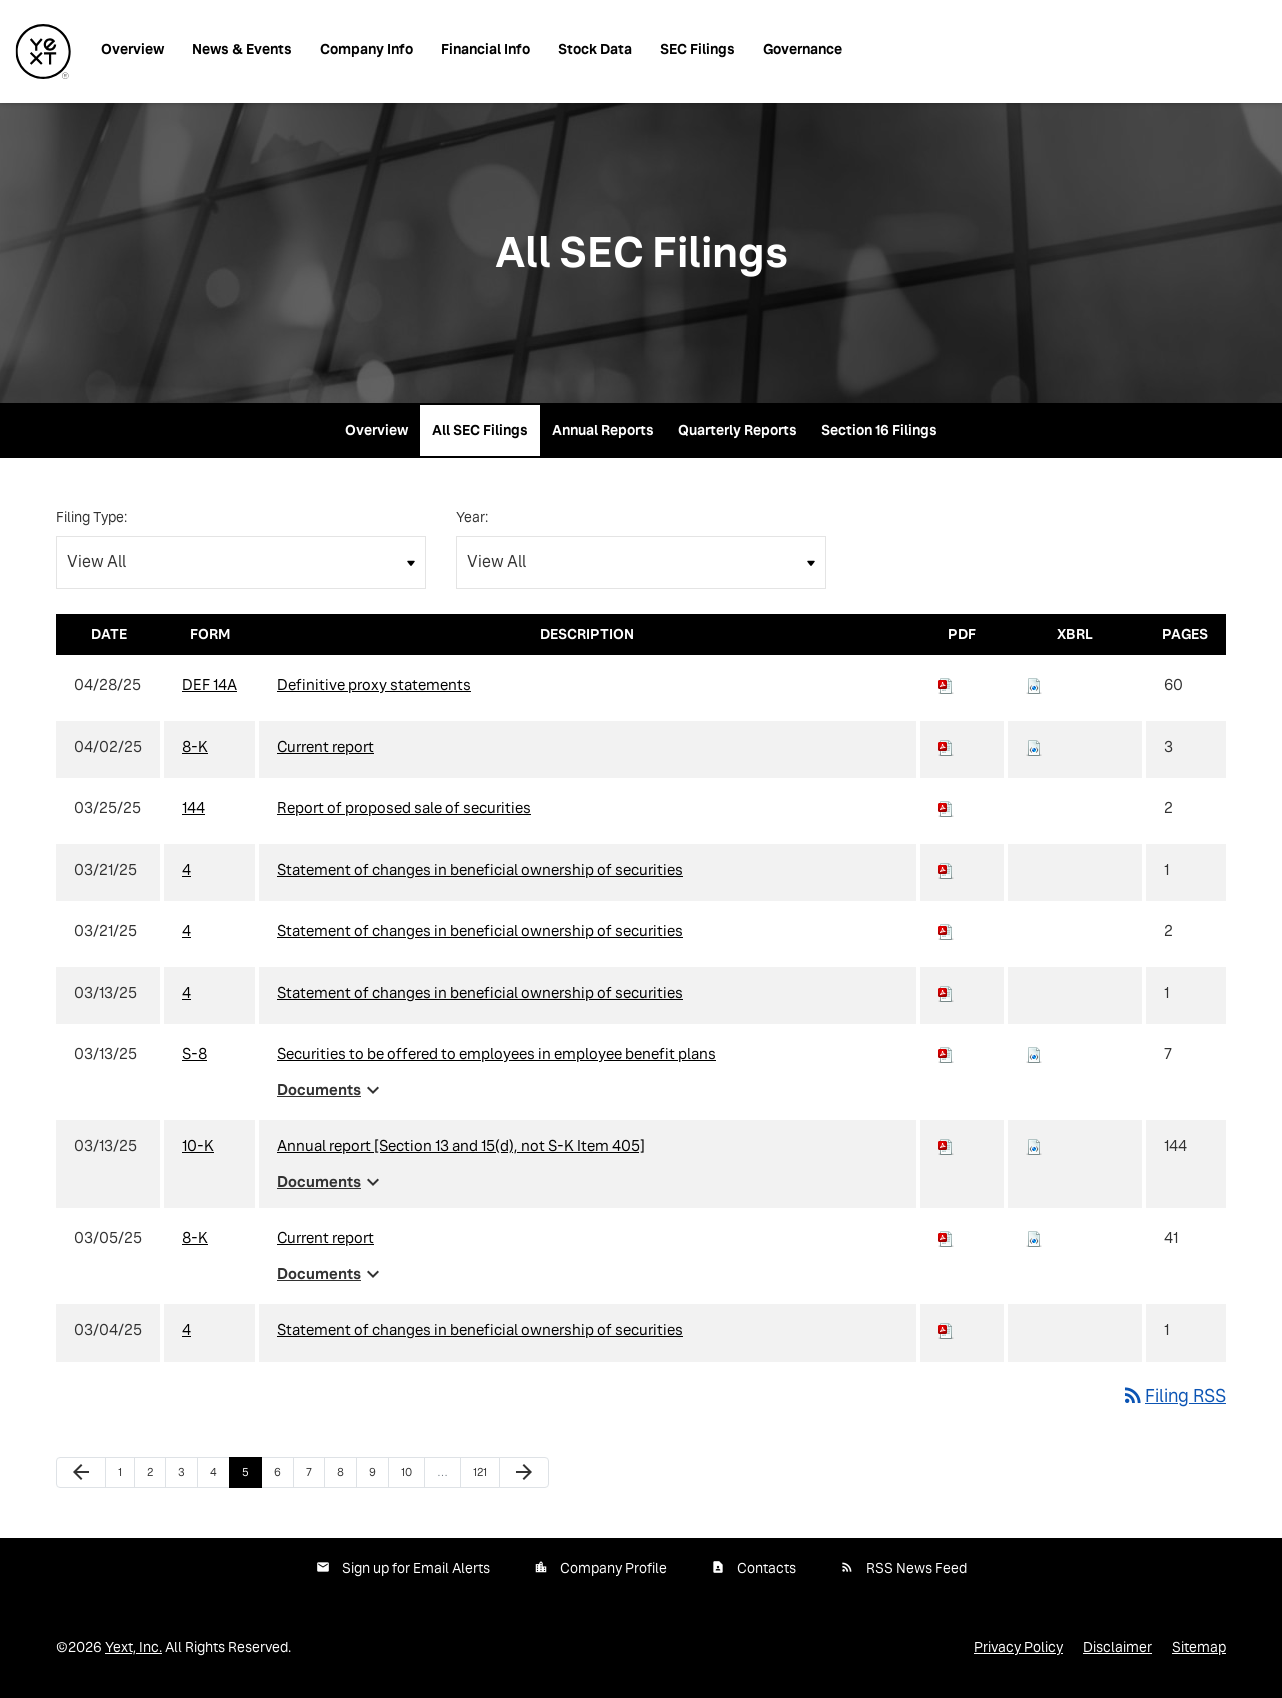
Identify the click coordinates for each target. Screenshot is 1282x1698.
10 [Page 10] (412, 1476)
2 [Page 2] (156, 1476)
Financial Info (485, 49)
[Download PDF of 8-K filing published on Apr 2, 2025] (946, 746)
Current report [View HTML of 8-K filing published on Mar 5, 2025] (325, 1237)
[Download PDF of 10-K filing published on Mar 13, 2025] (946, 1145)
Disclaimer (1117, 1647)
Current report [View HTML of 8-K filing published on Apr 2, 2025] (325, 746)
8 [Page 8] (346, 1476)
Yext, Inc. (133, 1647)
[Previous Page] (81, 1473)
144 (193, 807)
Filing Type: (91, 517)
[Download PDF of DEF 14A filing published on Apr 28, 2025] (946, 684)
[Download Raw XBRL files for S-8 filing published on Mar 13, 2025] (1034, 1053)
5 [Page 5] (251, 1476)
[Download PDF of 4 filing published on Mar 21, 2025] (946, 869)
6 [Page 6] (283, 1476)
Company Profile (613, 1568)
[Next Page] (524, 1473)
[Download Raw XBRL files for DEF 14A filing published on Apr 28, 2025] (1034, 684)
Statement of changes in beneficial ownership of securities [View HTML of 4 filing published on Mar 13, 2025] (480, 992)
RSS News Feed (916, 1568)
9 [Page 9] (378, 1476)
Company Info (366, 49)
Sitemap (1199, 1647)
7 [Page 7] (315, 1476)
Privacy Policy (1018, 1647)
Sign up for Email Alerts (416, 1568)
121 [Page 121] (485, 1476)
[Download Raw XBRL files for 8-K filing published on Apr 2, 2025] (1034, 746)
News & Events (242, 49)
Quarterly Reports (737, 430)
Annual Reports (603, 430)
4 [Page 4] (219, 1476)
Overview (132, 49)
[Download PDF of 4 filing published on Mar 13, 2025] (946, 992)
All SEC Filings (480, 430)
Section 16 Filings (879, 430)
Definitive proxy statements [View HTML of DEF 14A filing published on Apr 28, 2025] (374, 684)
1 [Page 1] (126, 1476)
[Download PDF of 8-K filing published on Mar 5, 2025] (946, 1237)
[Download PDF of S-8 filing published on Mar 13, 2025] (946, 1053)
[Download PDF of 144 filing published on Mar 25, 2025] (946, 807)
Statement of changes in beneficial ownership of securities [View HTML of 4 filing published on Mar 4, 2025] (480, 1329)
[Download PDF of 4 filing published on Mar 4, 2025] (946, 1329)
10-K (198, 1145)
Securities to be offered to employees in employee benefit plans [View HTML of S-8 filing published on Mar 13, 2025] (496, 1053)
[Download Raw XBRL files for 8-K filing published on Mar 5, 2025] (1034, 1237)
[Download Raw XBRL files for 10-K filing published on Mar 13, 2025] (1034, 1145)
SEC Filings (697, 49)
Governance (802, 49)
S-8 (194, 1053)
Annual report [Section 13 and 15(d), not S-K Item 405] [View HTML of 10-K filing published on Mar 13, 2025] (461, 1145)
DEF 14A (209, 684)
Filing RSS (1173, 1395)
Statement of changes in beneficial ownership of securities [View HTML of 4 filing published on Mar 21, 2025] (480, 869)
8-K (195, 746)
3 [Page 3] (187, 1476)
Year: (472, 517)
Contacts (766, 1568)
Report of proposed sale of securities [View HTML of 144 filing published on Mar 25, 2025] (404, 807)
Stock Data (595, 49)
